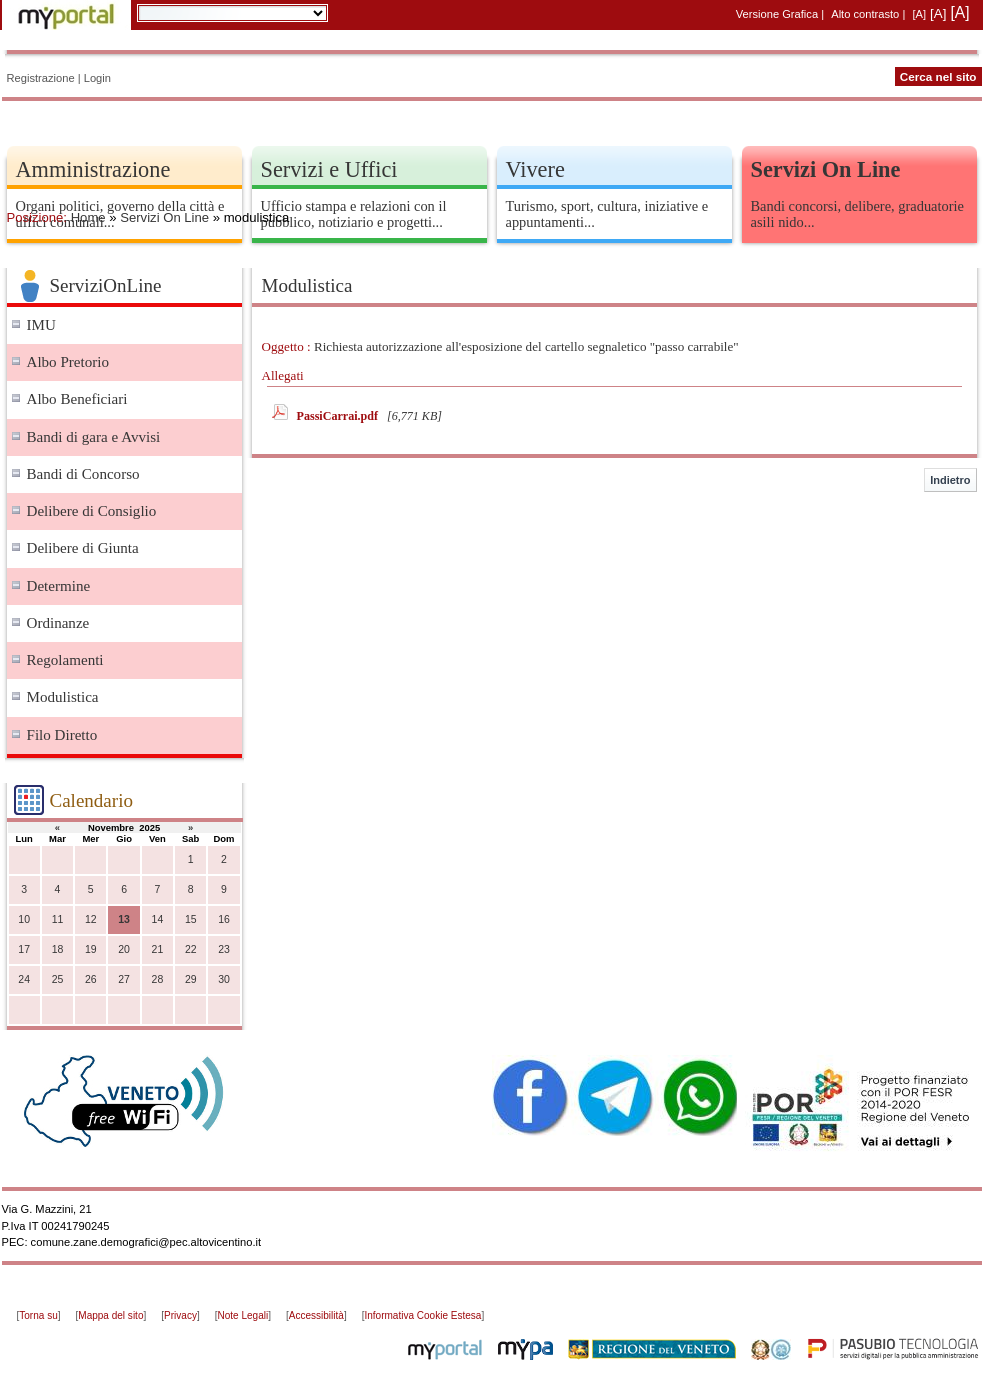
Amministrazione (93, 169)
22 (191, 949)
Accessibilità (316, 1315)
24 (24, 979)
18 (58, 949)
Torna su (38, 1315)
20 (124, 949)
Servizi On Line (164, 217)
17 (24, 949)
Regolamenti (65, 660)
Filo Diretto (62, 735)
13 (124, 919)
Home (88, 217)
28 (158, 979)
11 (58, 919)
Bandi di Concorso (83, 474)
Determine (59, 586)
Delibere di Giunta (83, 548)
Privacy (180, 1315)
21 (158, 949)
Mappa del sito (110, 1315)
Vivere (535, 169)
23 (224, 949)
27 (124, 979)
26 (91, 979)
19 (91, 949)
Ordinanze (58, 623)
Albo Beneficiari (77, 399)
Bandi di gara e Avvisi (94, 437)
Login (97, 78)
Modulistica (63, 697)
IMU (41, 325)
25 (58, 979)
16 (224, 919)
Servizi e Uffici (329, 169)
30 (224, 979)
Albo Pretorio (68, 362)
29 (191, 979)
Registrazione (41, 78)
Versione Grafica (777, 14)
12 (91, 919)
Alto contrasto (865, 14)
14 (158, 919)
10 (24, 919)
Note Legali (243, 1315)
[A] (919, 14)
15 (191, 919)
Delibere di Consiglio (92, 511)
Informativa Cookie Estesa (422, 1315)
